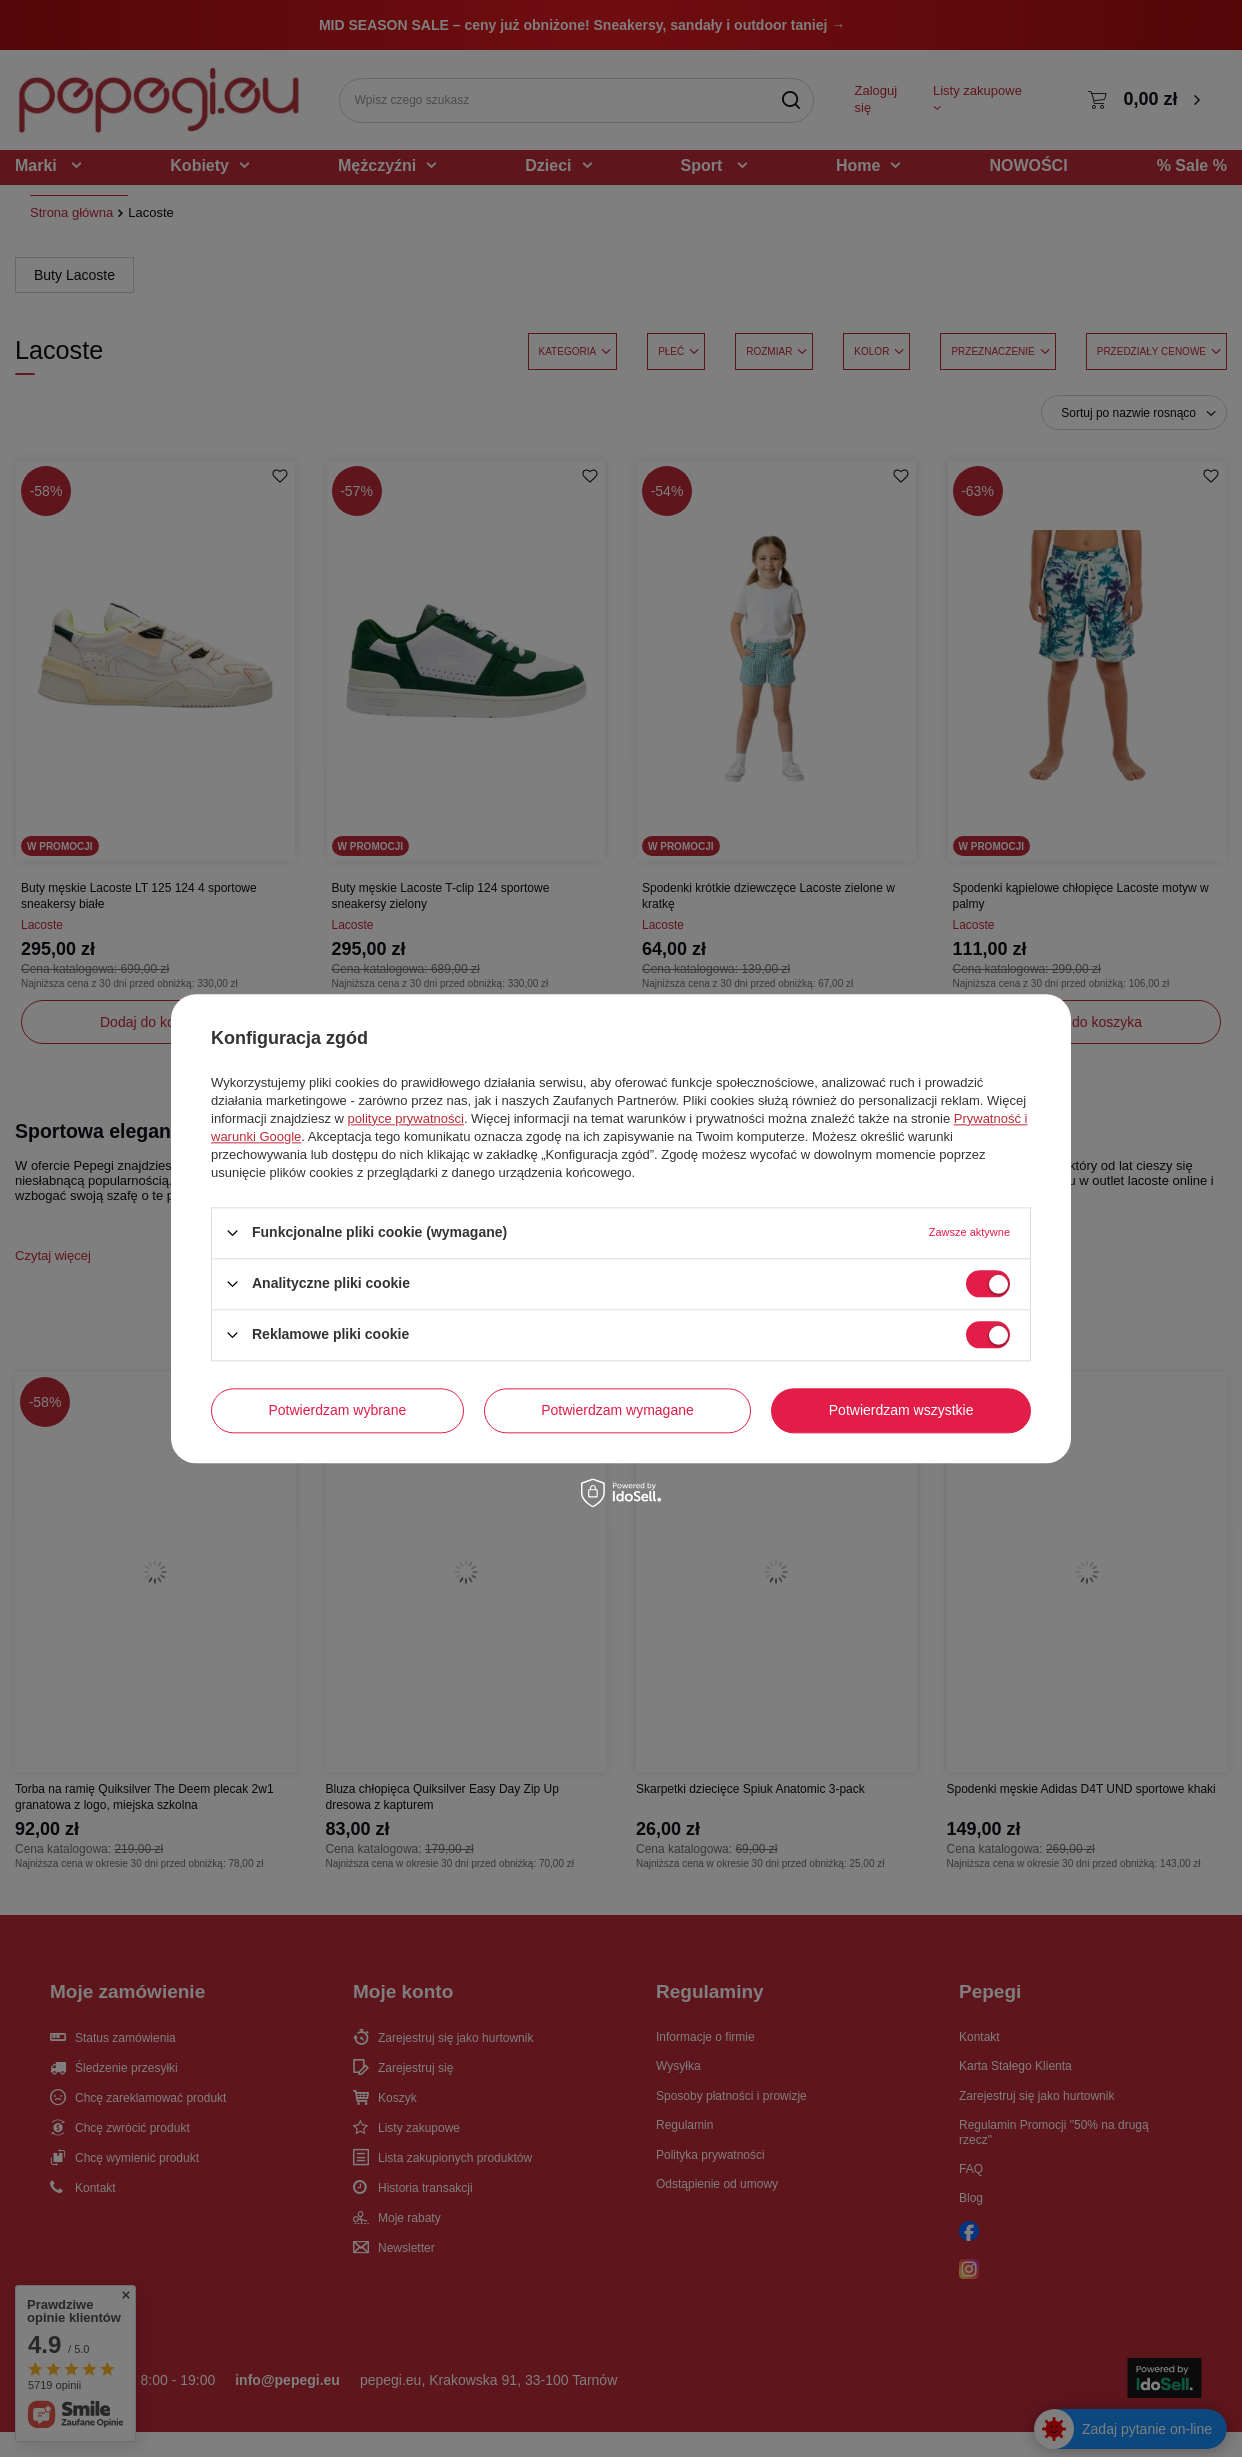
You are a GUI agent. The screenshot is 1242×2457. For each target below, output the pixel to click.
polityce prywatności (406, 1118)
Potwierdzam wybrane (338, 1410)
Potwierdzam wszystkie (901, 1410)
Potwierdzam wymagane (617, 1410)
